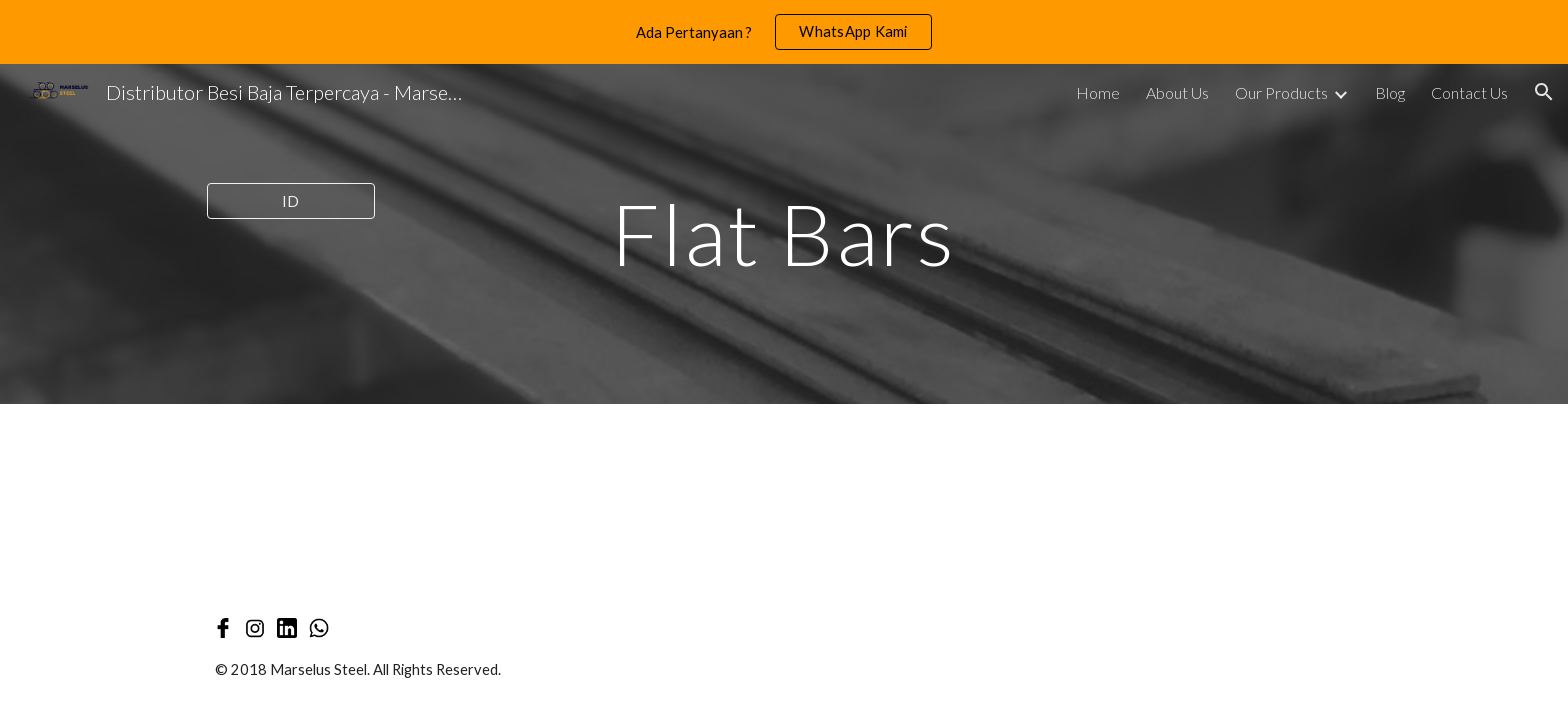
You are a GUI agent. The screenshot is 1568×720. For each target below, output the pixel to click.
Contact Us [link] (1469, 92)
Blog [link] (1390, 92)
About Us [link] (1177, 92)
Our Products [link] (1281, 92)
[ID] (291, 201)
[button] (1544, 92)
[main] (784, 233)
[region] (784, 32)
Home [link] (1098, 92)
